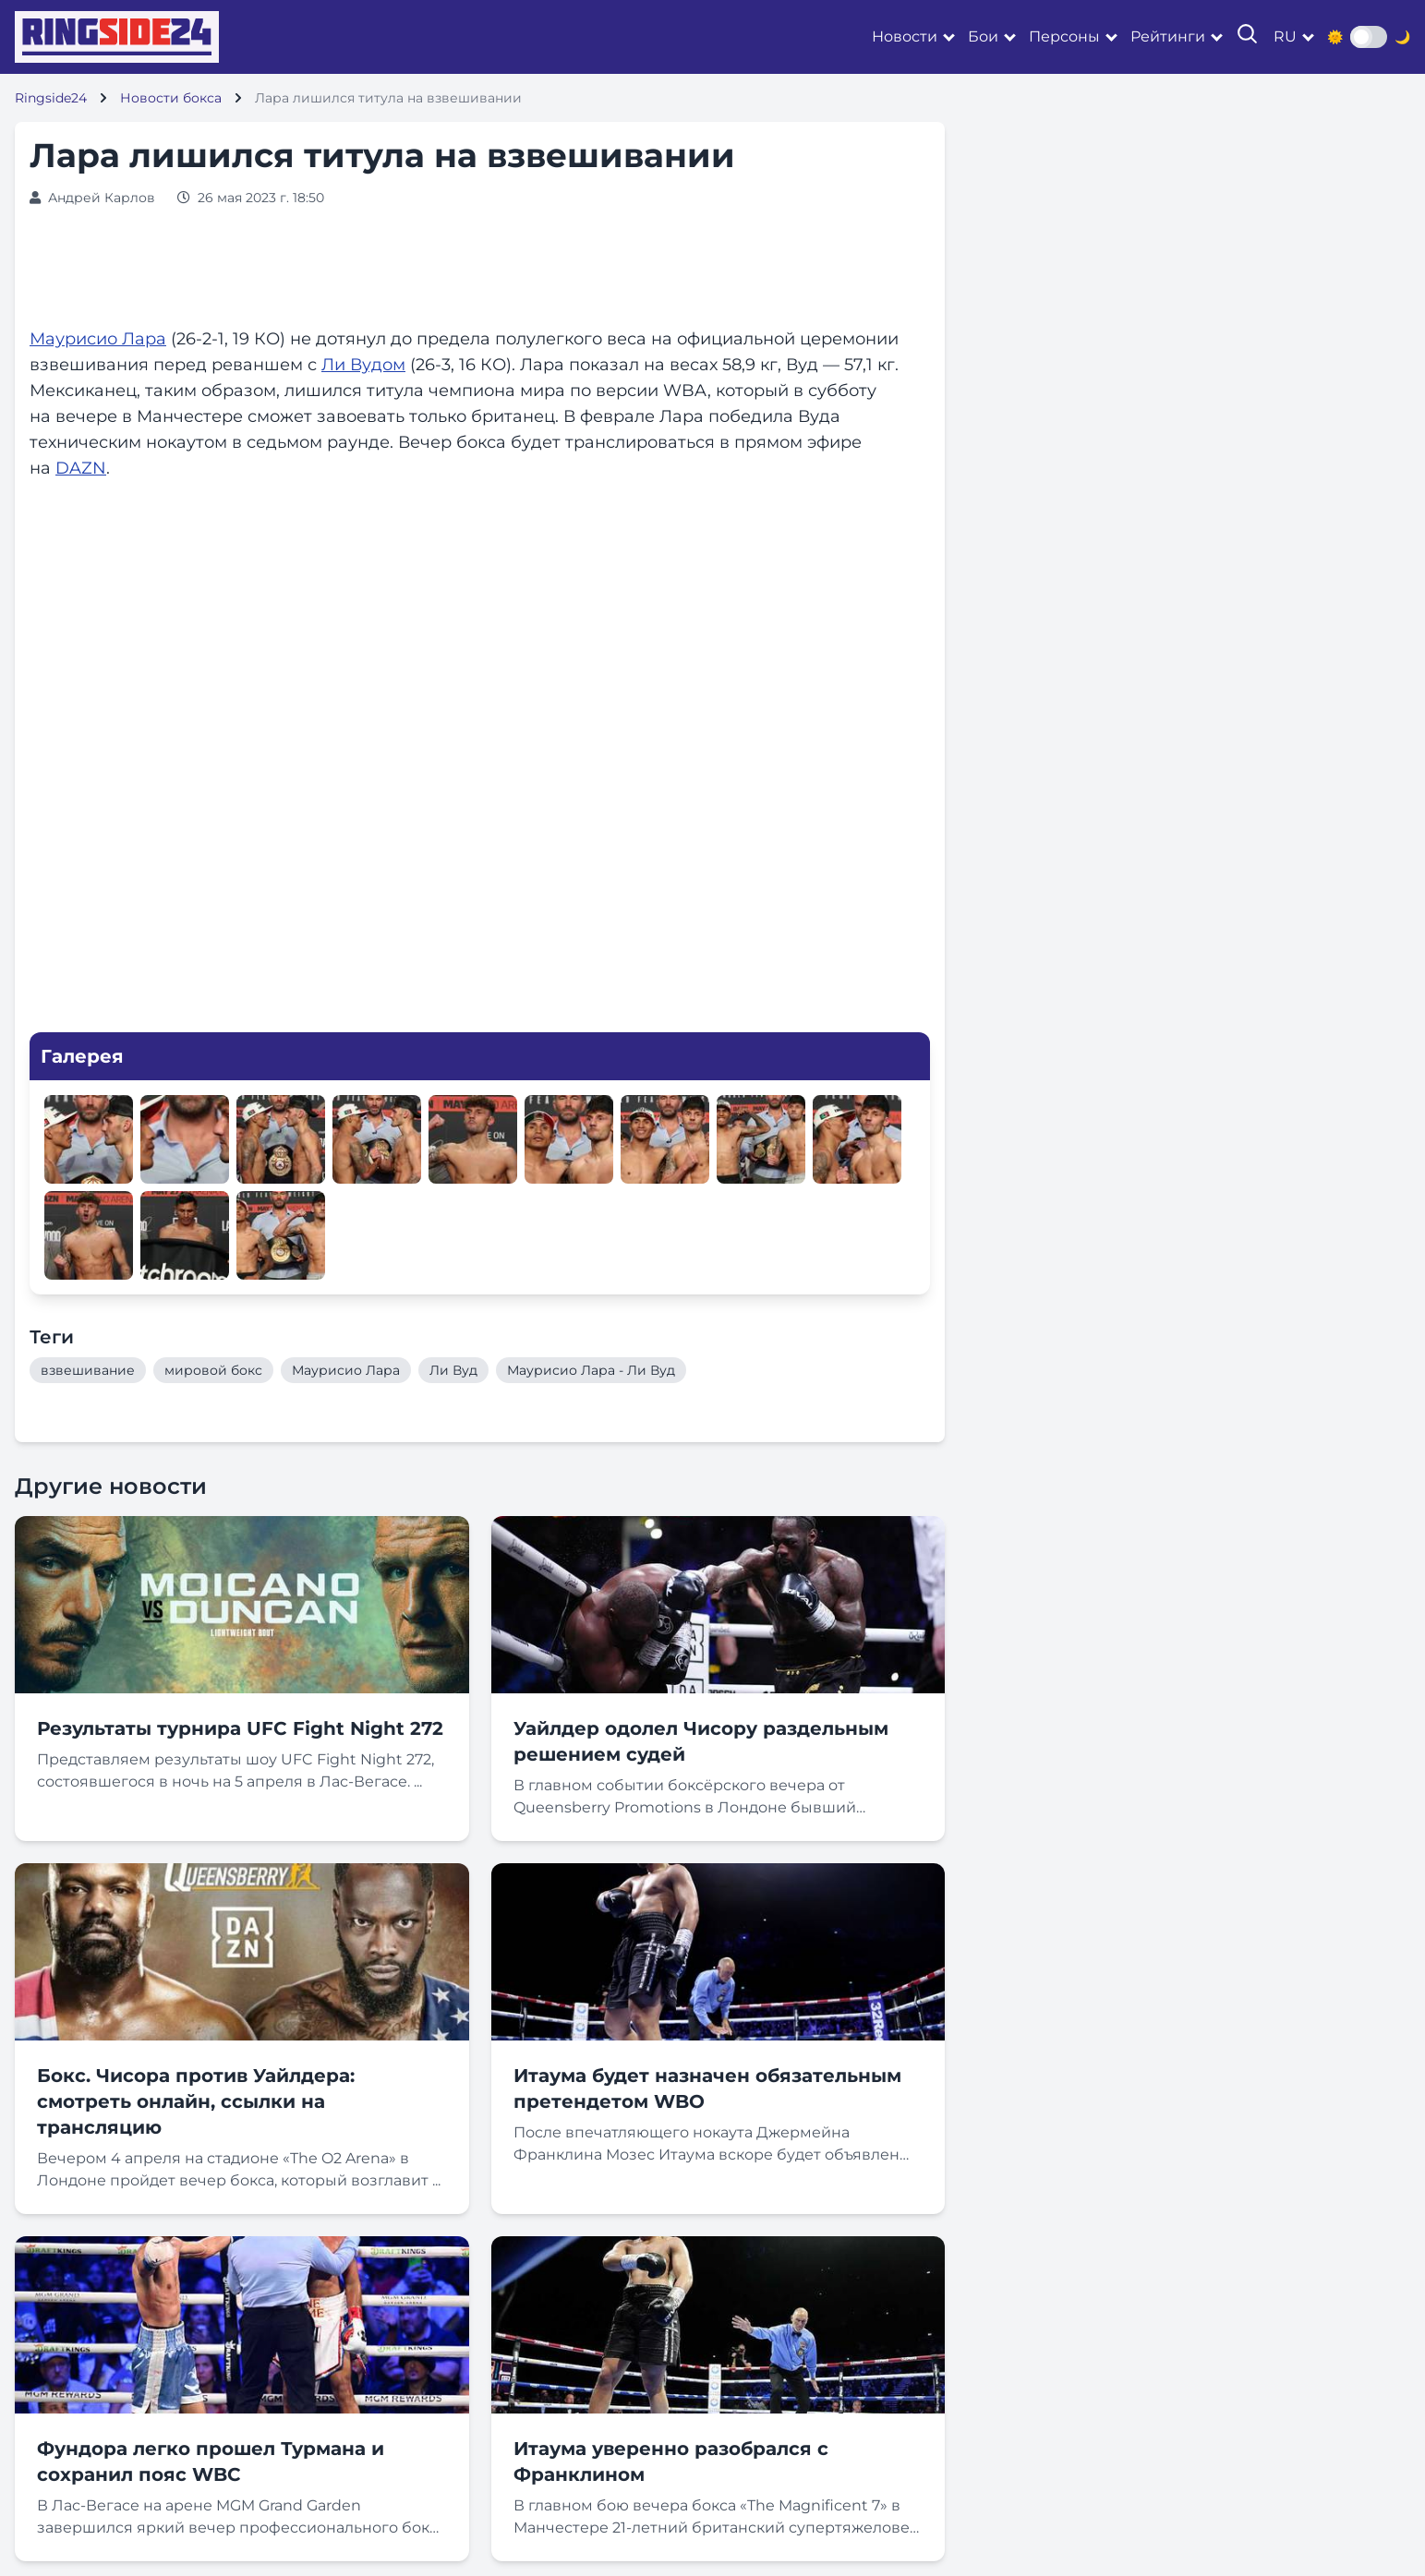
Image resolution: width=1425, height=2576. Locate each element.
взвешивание (88, 1370)
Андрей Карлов (101, 197)
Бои (983, 36)
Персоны (1064, 36)
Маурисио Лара (98, 339)
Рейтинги (1167, 36)
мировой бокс (213, 1370)
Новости (904, 36)
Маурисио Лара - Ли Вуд (591, 1370)
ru (1285, 36)
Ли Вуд (453, 1370)
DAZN (80, 468)
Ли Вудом (363, 365)
